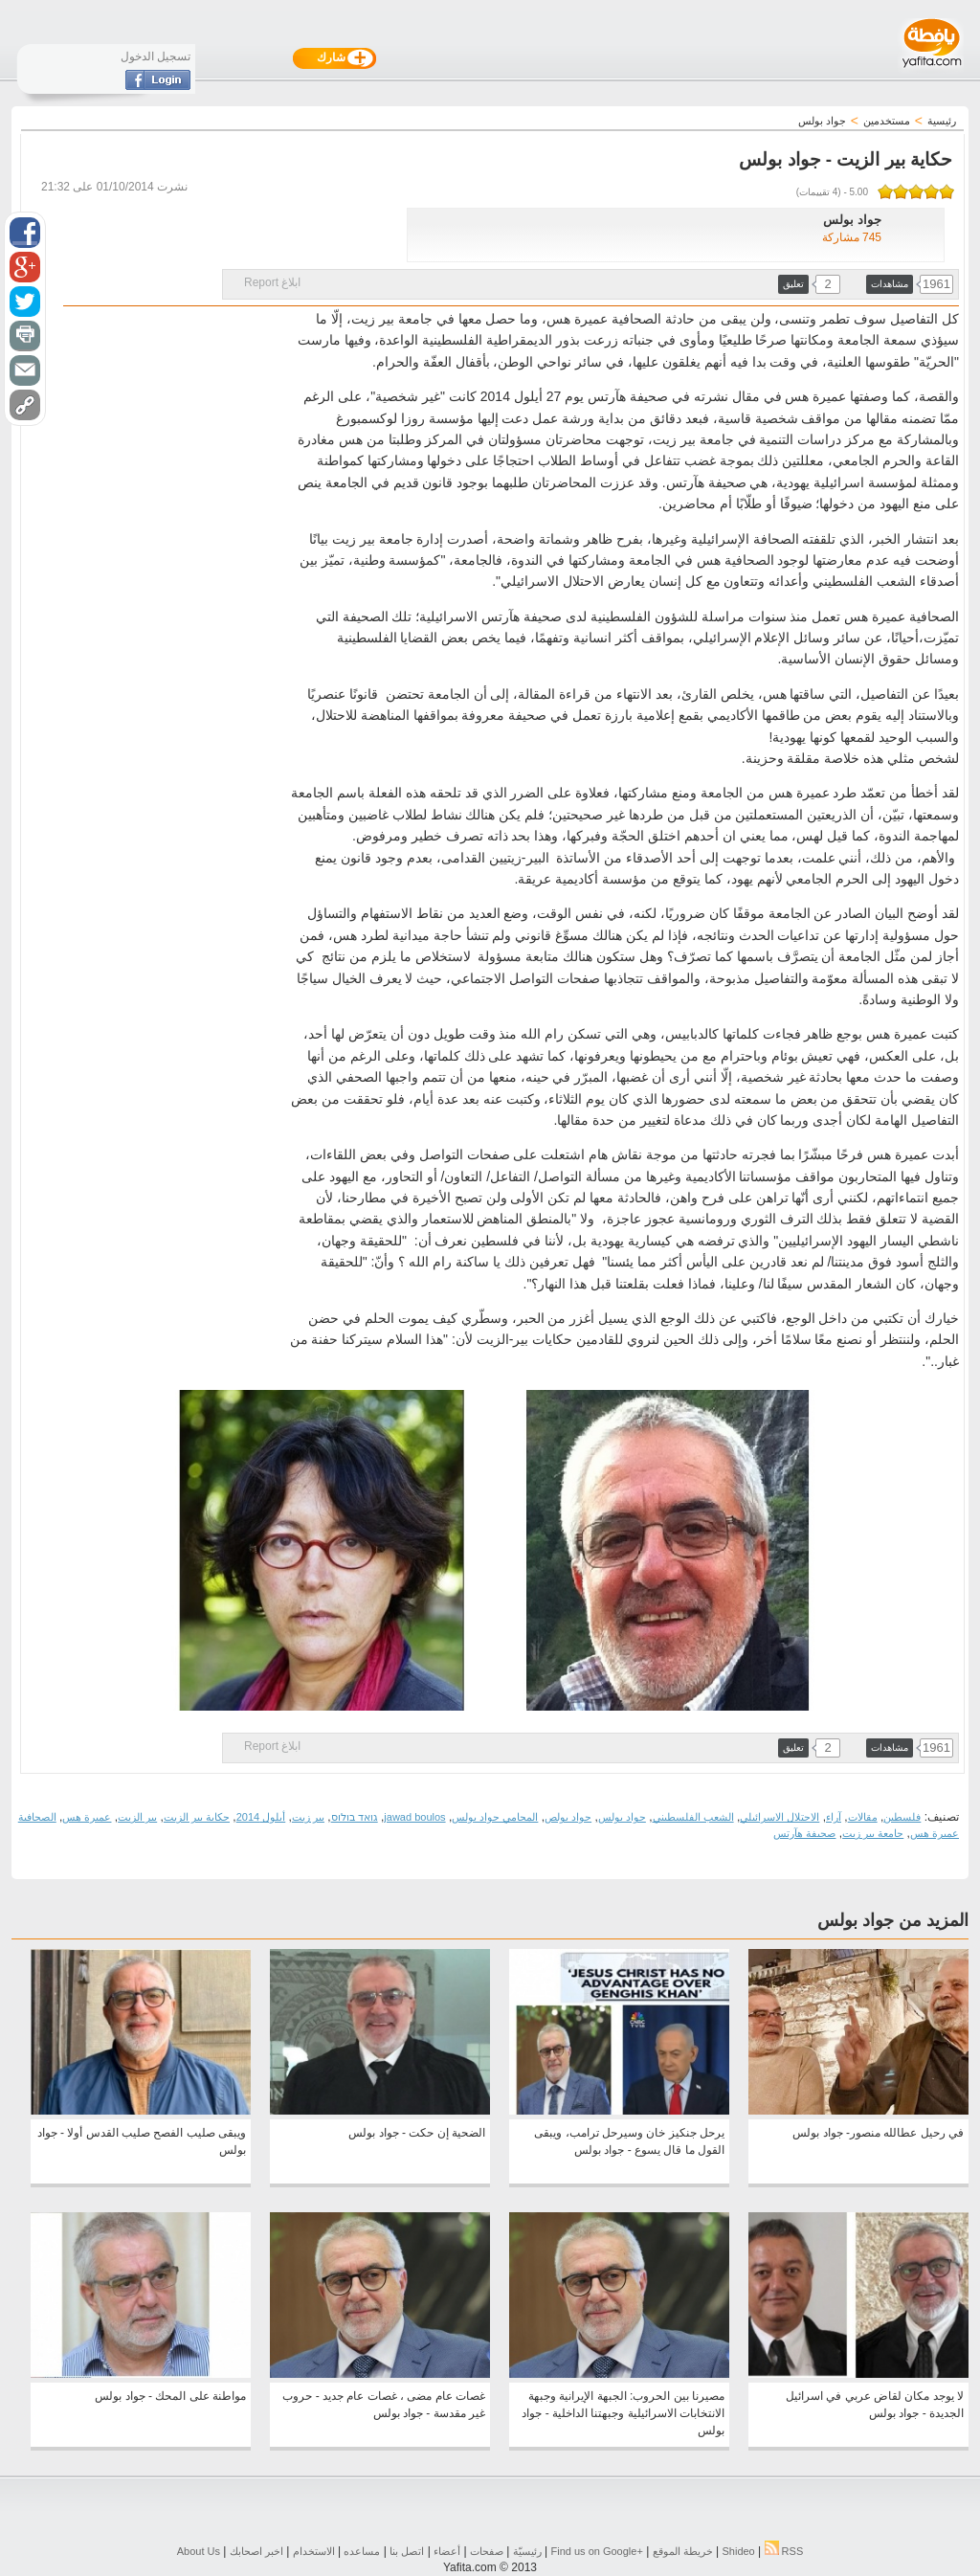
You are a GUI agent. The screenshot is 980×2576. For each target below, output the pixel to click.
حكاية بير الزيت (197, 1817)
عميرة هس (86, 1817)
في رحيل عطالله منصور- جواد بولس (878, 2132)
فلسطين (902, 1817)
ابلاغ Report (272, 282)
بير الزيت (137, 1817)
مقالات (863, 1817)
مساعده (362, 2551)
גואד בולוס (354, 1817)
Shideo (738, 2551)
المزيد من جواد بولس (893, 1920)
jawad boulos (414, 1817)
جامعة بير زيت (872, 1833)
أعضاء (447, 2551)
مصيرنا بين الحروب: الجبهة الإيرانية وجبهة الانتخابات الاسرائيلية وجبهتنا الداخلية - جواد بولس (623, 2413)
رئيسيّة (527, 2551)
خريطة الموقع (683, 2551)
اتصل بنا (407, 2551)
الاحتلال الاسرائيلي (779, 1817)
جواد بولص (568, 1817)
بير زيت (308, 1817)
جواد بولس (622, 1817)
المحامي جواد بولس (495, 1817)
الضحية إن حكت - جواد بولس (416, 2132)
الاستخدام (314, 2551)
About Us (198, 2551)
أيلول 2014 (261, 1817)
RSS (784, 2551)
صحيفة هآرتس (804, 1833)
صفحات (486, 2551)
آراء (833, 1817)
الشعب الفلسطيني (693, 1817)
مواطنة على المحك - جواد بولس (170, 2396)
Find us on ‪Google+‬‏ (597, 2551)
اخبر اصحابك (256, 2551)
